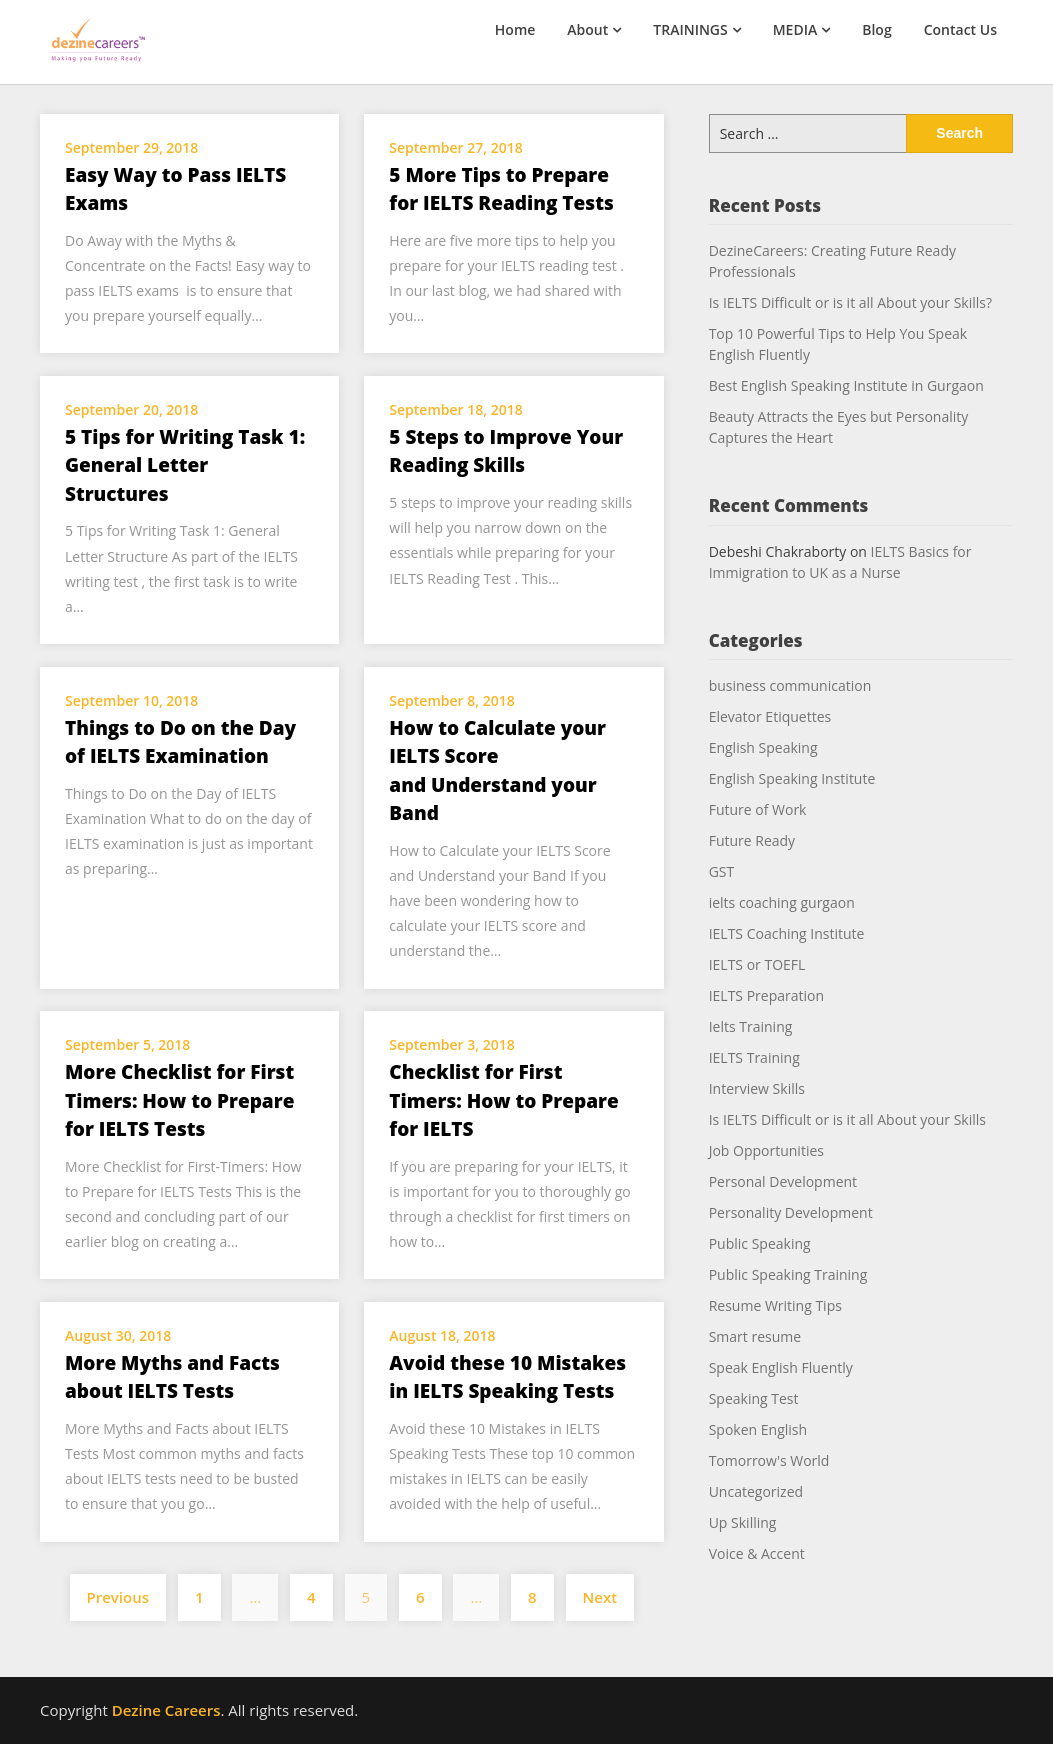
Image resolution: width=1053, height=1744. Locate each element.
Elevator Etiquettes (770, 716)
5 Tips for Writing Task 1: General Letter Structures (185, 465)
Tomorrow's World (769, 1460)
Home (515, 29)
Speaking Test (754, 1398)
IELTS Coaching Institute (787, 933)
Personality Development (791, 1212)
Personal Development (783, 1181)
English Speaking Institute (792, 778)
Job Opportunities (766, 1150)
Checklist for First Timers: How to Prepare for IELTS (503, 1100)
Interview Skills (757, 1088)
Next (600, 1597)
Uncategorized (756, 1491)
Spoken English (758, 1429)
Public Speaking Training (788, 1274)
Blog (876, 29)
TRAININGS (690, 29)
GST (722, 871)
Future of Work (758, 809)
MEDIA (795, 29)
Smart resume (755, 1336)
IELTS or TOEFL (757, 964)
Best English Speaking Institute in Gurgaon (846, 385)
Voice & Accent (757, 1553)
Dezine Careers (166, 1710)
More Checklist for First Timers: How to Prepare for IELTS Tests (179, 1100)
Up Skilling (743, 1522)
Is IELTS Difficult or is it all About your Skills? (850, 302)
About (587, 29)
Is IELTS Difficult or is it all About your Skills (847, 1119)
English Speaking (763, 747)
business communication (790, 685)
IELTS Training (754, 1057)
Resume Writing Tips (775, 1305)
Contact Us (960, 29)
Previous (118, 1597)
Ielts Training (751, 1026)
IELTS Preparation (766, 995)
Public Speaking (760, 1243)
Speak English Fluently (781, 1367)
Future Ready (752, 840)
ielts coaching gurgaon (782, 902)
